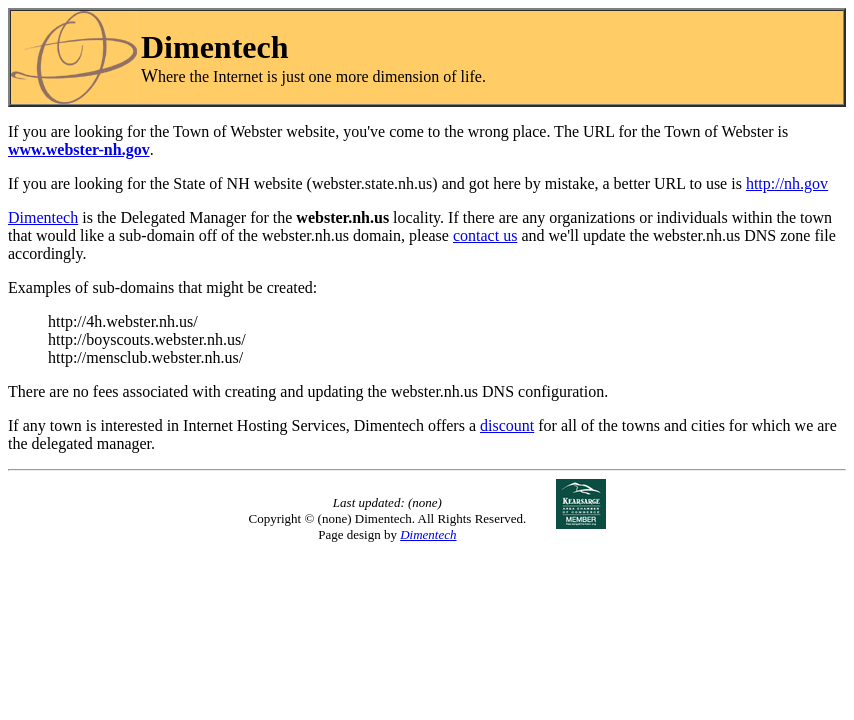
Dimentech (43, 217)
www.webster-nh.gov (79, 149)
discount (507, 425)
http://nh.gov (787, 183)
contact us (485, 235)
